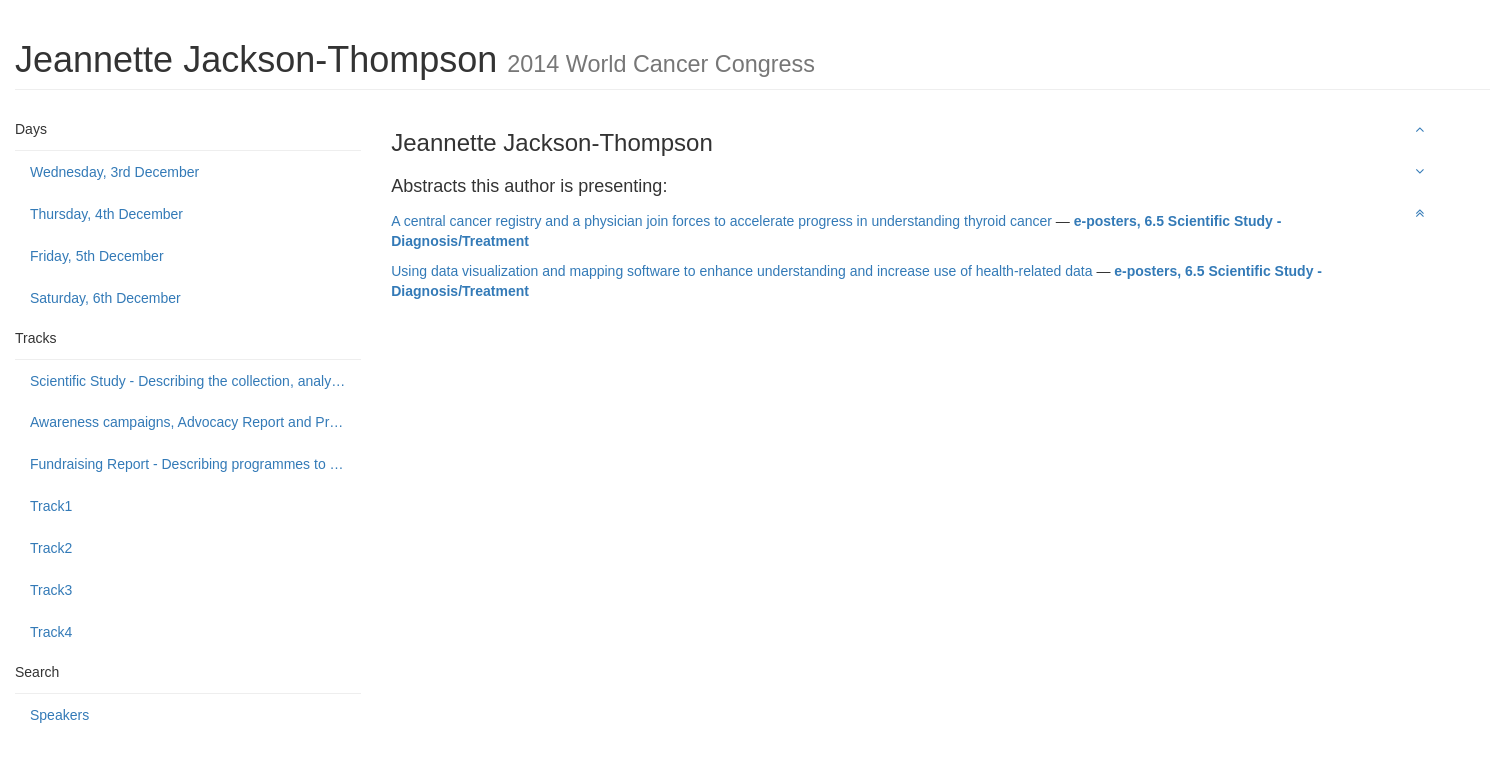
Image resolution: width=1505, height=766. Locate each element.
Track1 (51, 506)
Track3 (51, 590)
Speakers (59, 715)
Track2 (51, 548)
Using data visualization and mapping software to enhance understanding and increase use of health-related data (741, 271)
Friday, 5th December (97, 256)
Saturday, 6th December (105, 298)
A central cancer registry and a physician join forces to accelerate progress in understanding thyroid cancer (721, 221)
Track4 (51, 632)
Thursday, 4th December (106, 214)
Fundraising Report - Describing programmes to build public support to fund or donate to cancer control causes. (195, 464)
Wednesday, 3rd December (114, 172)
